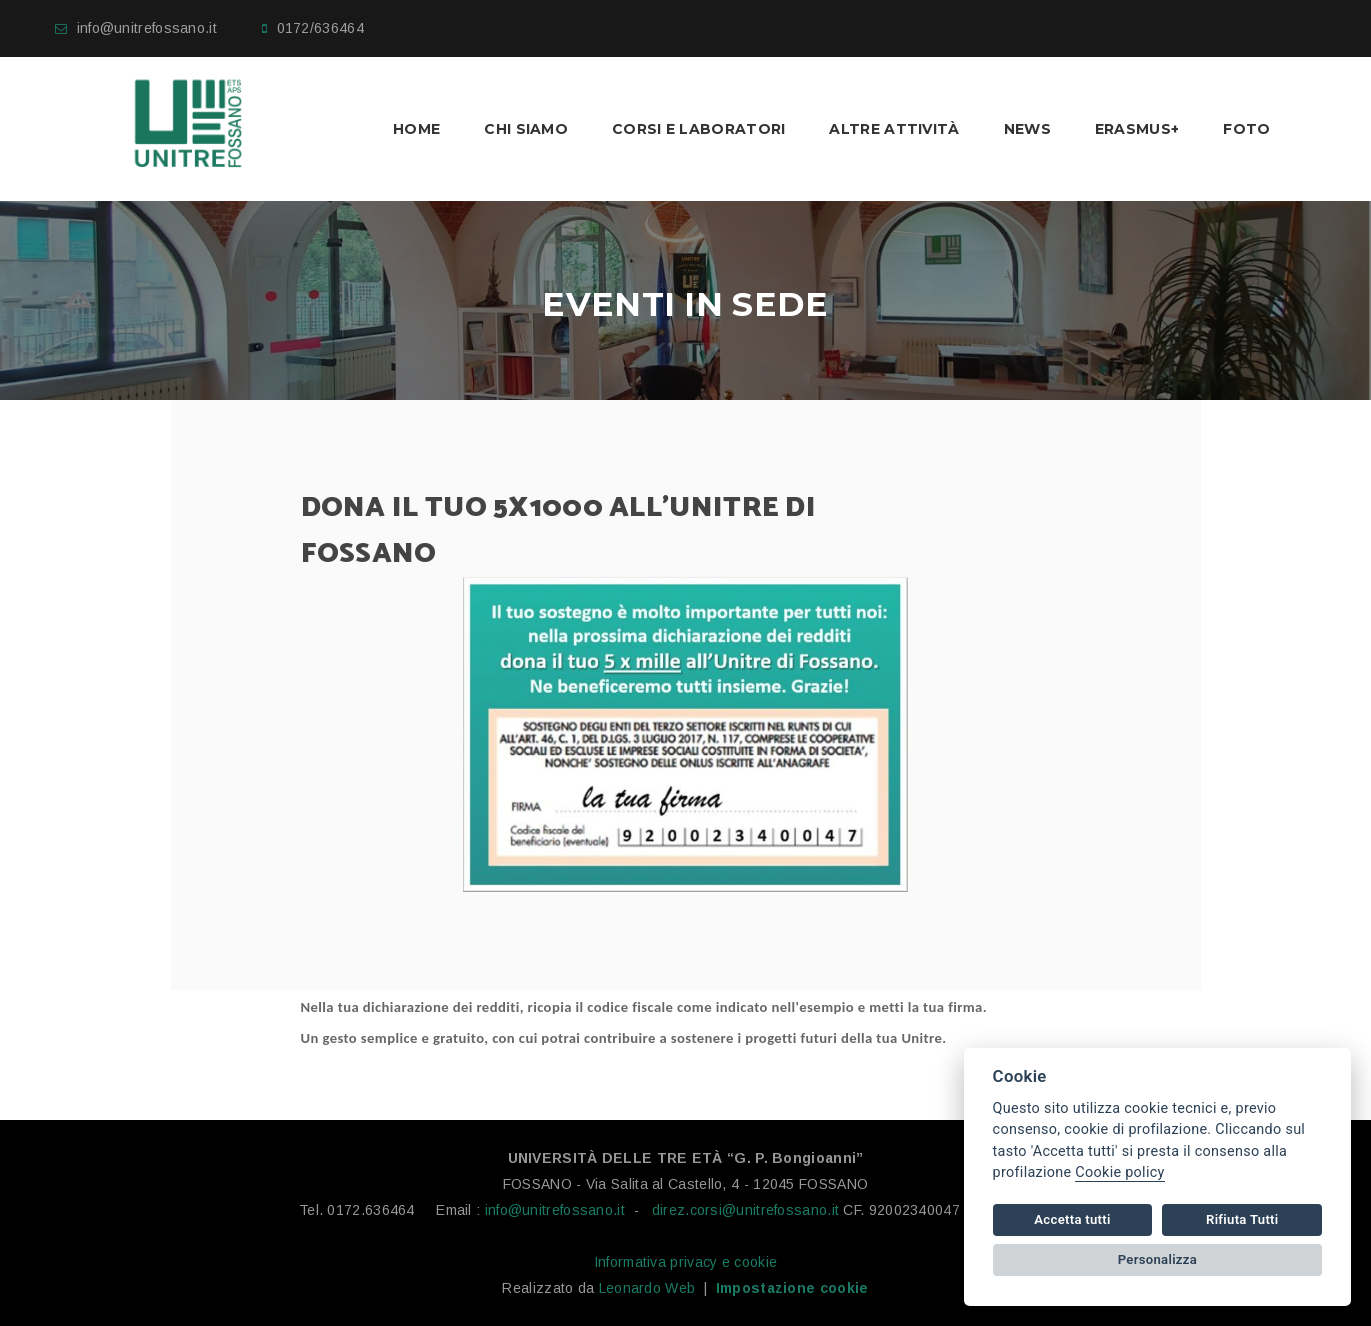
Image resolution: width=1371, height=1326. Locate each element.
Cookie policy (1119, 1172)
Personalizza (1157, 1259)
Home (416, 129)
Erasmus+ (1137, 129)
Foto (1246, 129)
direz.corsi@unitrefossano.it (745, 1210)
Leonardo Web (647, 1288)
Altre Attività (894, 129)
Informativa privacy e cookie (685, 1262)
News (1027, 129)
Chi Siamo (526, 129)
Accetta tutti (1072, 1219)
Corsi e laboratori (698, 129)
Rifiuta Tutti (1242, 1219)
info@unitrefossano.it (147, 28)
